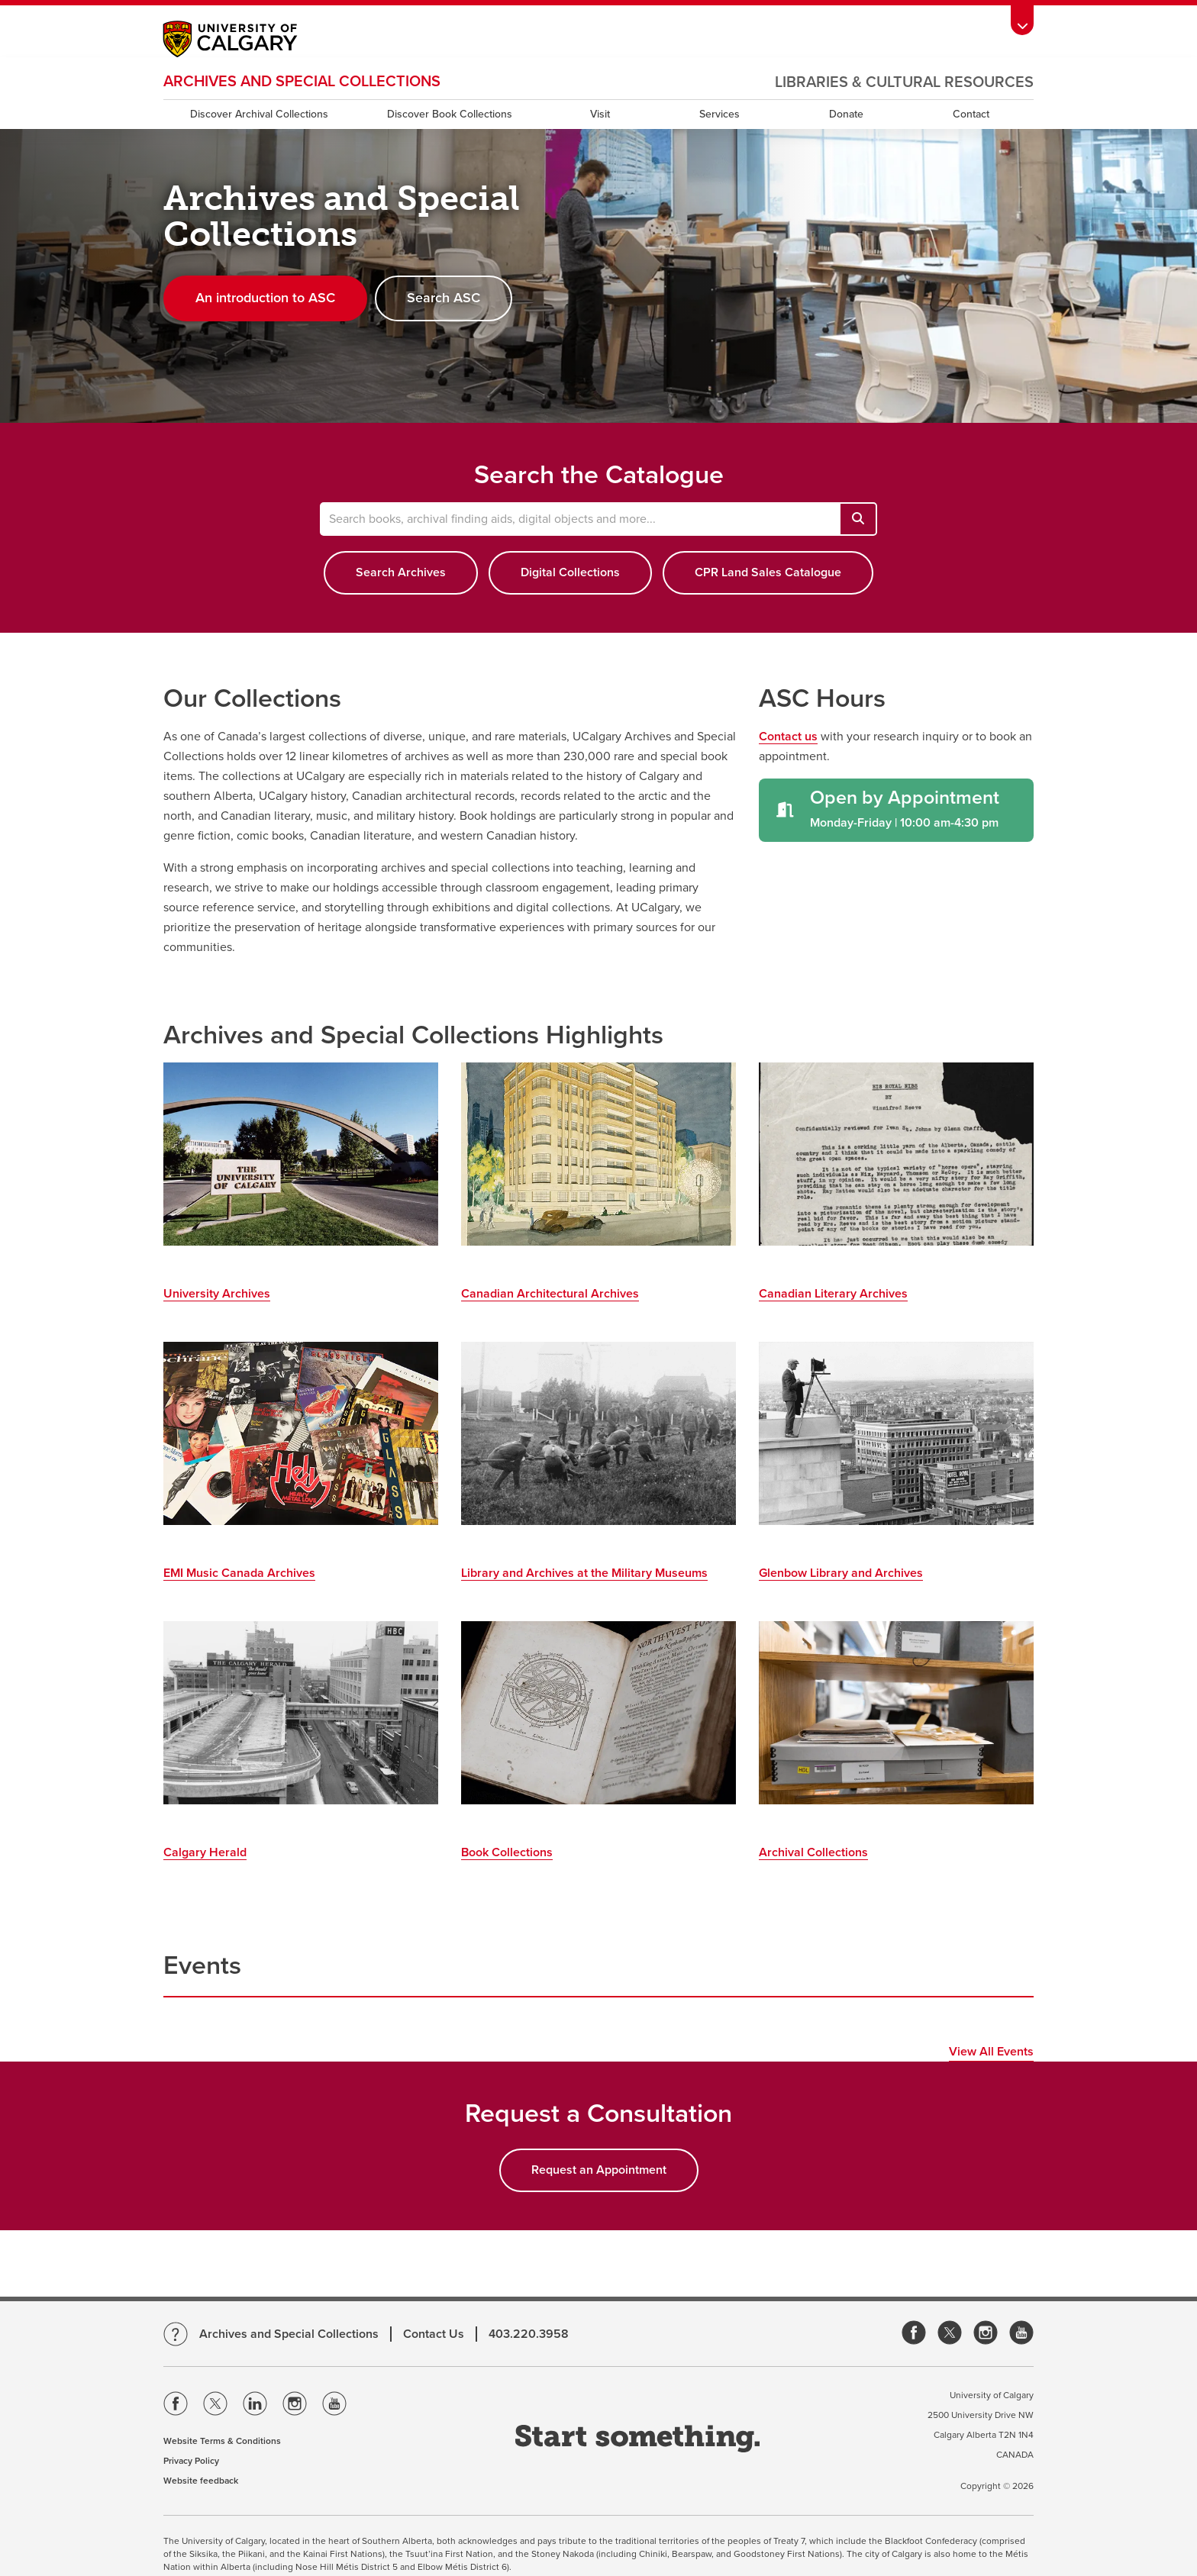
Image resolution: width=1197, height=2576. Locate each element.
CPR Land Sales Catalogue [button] (768, 572)
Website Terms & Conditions (222, 2441)
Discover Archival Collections (259, 114)
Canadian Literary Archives (833, 1293)
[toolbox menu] (1022, 20)
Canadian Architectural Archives (550, 1293)
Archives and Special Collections (301, 82)
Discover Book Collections (449, 114)
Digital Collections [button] (570, 572)
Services (719, 114)
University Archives (216, 1293)
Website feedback (200, 2480)
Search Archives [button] (401, 572)
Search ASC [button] (443, 297)
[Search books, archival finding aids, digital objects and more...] (858, 519)
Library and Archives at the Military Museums (584, 1573)
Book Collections (507, 1852)
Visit (600, 114)
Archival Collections (813, 1852)
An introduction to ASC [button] (265, 297)
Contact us (788, 736)
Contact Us (433, 2334)
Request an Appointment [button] (598, 2170)
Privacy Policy (191, 2460)
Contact (971, 114)
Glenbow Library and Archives (841, 1573)
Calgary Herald (205, 1852)
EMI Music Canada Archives (239, 1573)
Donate (846, 114)
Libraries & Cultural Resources (904, 82)
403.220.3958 (529, 2334)
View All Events (991, 2051)
